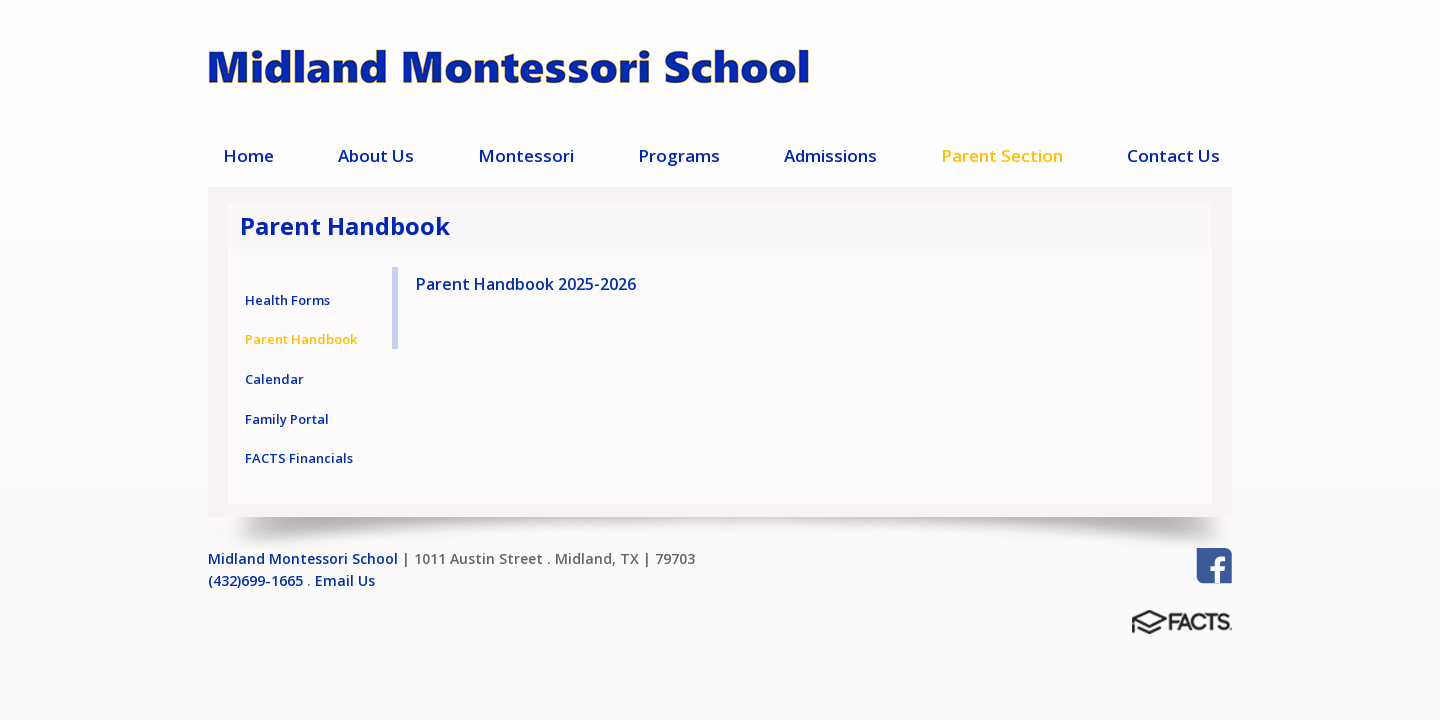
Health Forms (287, 300)
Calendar (274, 379)
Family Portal (287, 419)
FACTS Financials (299, 458)
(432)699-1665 (255, 580)
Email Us (345, 580)
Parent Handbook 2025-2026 (526, 284)
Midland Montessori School (303, 558)
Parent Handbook (301, 339)
